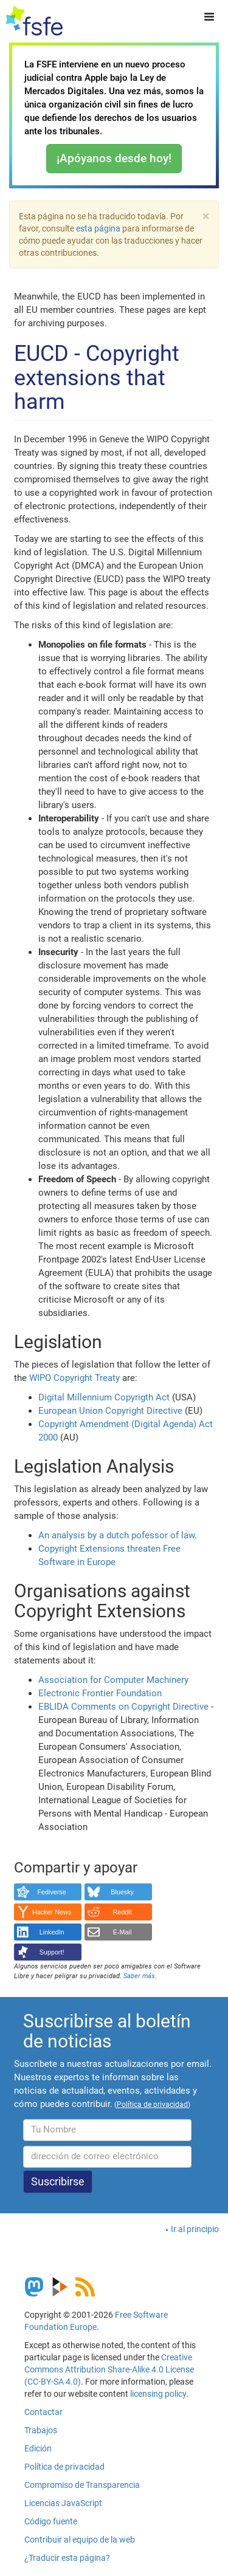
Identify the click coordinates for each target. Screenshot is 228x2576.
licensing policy (158, 2394)
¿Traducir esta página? (67, 2558)
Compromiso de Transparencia (82, 2485)
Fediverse (51, 1892)
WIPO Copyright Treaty (74, 1377)
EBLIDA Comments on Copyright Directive (123, 1706)
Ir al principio (195, 2229)
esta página (99, 228)
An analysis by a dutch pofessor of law (116, 1535)
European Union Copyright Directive (110, 1410)
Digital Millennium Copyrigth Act (104, 1397)
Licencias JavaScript (63, 2503)
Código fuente (50, 2521)
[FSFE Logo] (34, 21)
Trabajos (40, 2430)
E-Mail (122, 1932)
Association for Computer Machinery (113, 1679)
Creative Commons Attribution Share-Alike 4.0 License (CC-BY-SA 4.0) (109, 2369)
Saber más (139, 1976)
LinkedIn (52, 1932)
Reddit (122, 1912)
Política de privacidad (64, 2467)
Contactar (43, 2412)
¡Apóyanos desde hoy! (114, 158)
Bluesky (122, 1892)
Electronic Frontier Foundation (100, 1693)
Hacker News (51, 1912)
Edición (38, 2448)
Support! (52, 1952)
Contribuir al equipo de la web (79, 2539)
